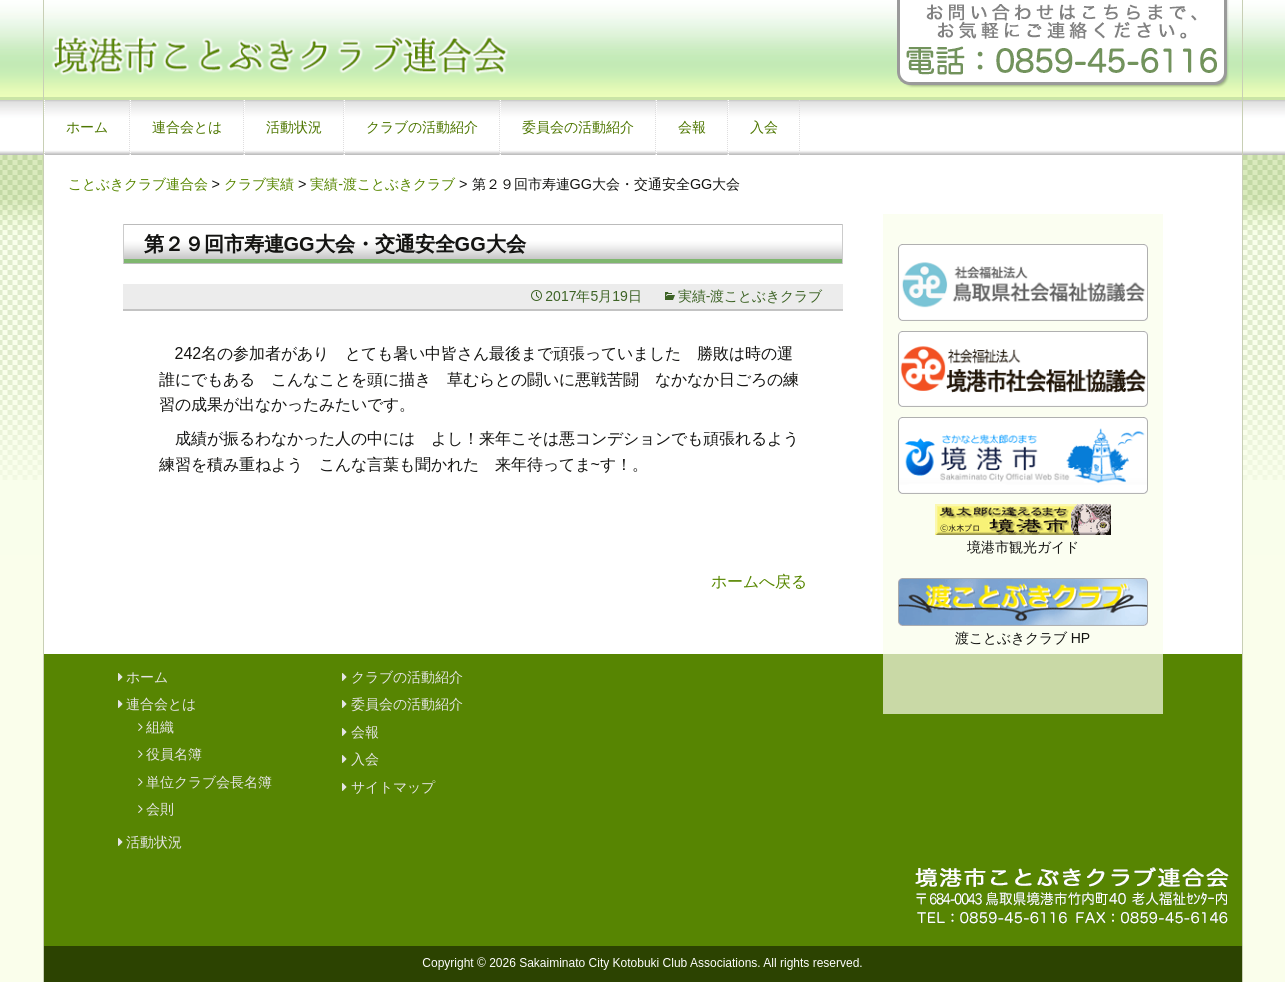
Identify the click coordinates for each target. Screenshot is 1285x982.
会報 (692, 127)
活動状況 (294, 127)
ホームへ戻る (759, 581)
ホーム (87, 127)
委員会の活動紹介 (578, 127)
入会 (764, 127)
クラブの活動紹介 (422, 127)
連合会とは (187, 127)
